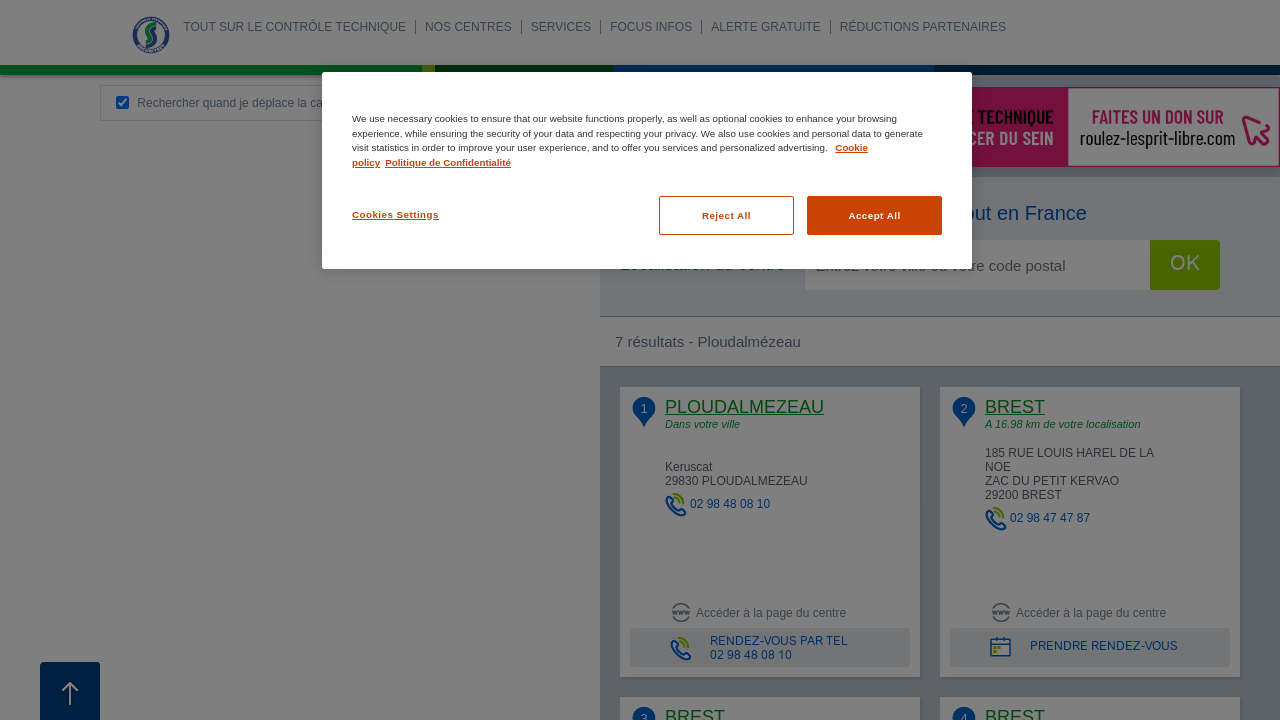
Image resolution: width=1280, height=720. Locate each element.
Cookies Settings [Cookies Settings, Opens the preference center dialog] (395, 214)
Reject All (726, 215)
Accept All (874, 215)
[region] (647, 170)
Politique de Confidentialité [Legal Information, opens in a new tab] (448, 162)
